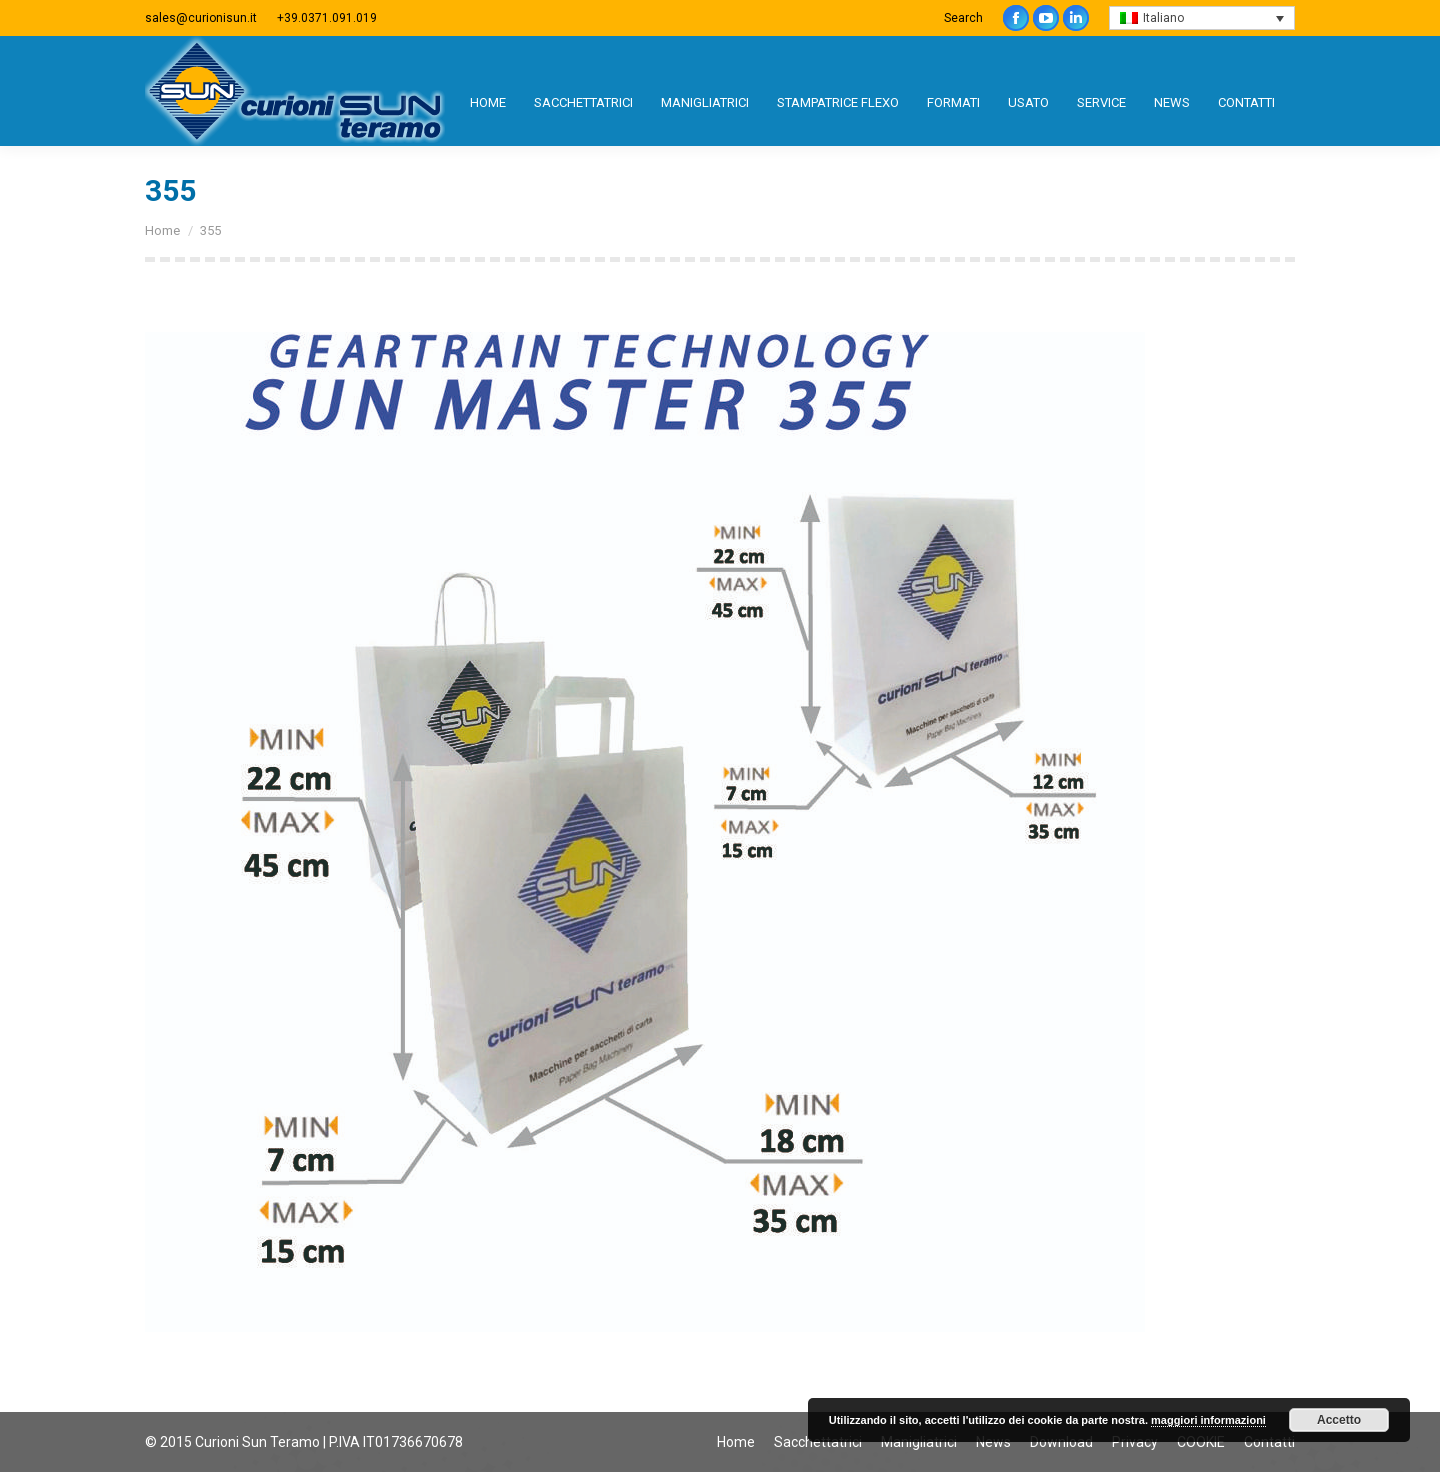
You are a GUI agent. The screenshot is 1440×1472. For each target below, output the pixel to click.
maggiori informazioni (1208, 1420)
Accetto (1339, 1420)
